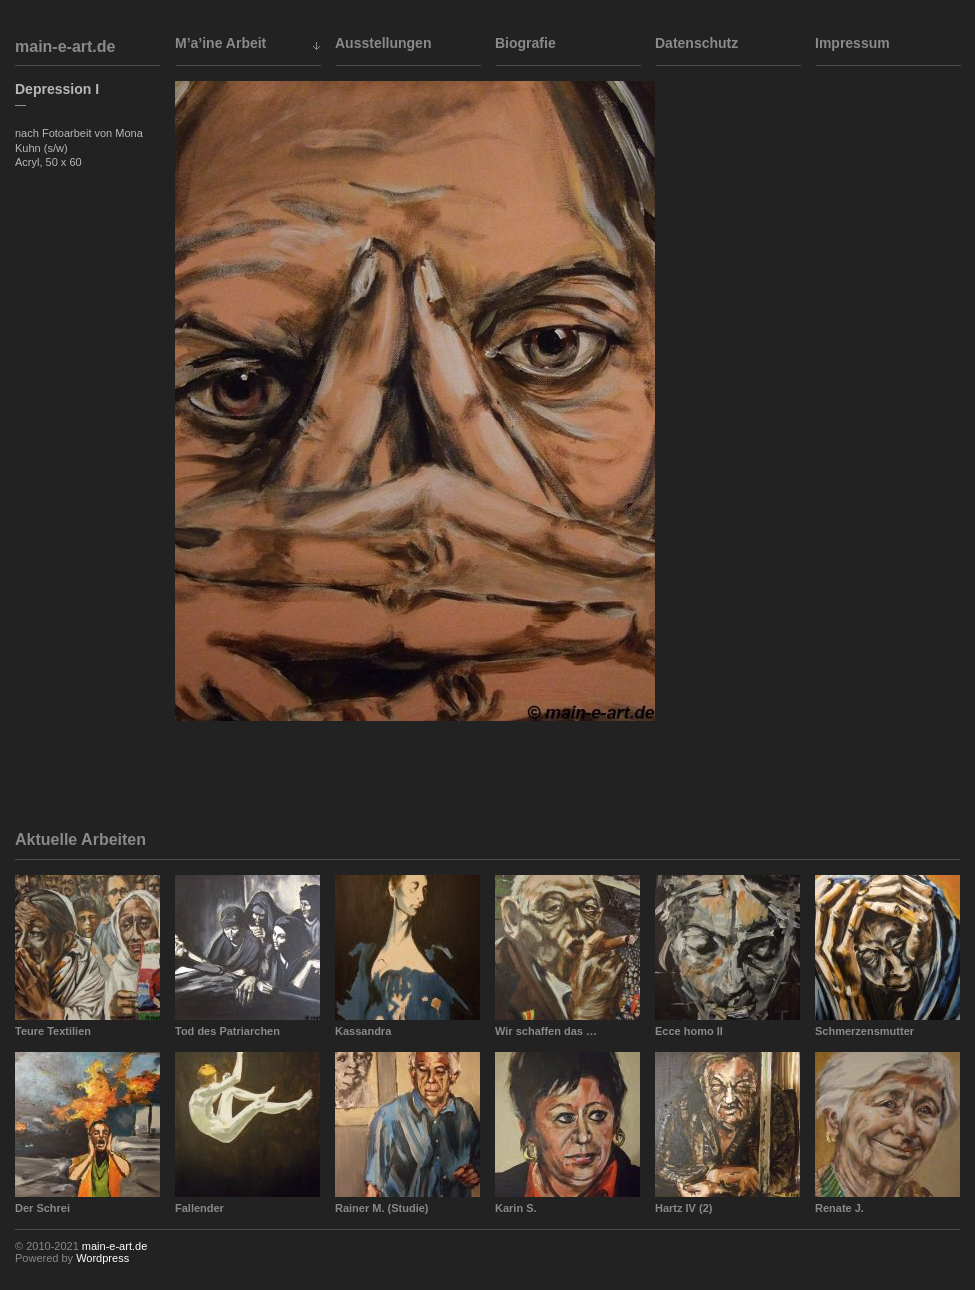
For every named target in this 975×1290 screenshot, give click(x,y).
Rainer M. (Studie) (382, 1208)
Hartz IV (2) (683, 1208)
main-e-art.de (65, 46)
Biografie (525, 43)
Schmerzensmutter (864, 1031)
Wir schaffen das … (546, 1031)
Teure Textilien (53, 1031)
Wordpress (102, 1258)
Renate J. (839, 1208)
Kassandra (363, 1031)
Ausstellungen (383, 43)
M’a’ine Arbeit (220, 43)
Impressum (852, 43)
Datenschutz (696, 43)
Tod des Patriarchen (227, 1031)
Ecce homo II (689, 1031)
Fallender (199, 1208)
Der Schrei (42, 1208)
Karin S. (516, 1208)
